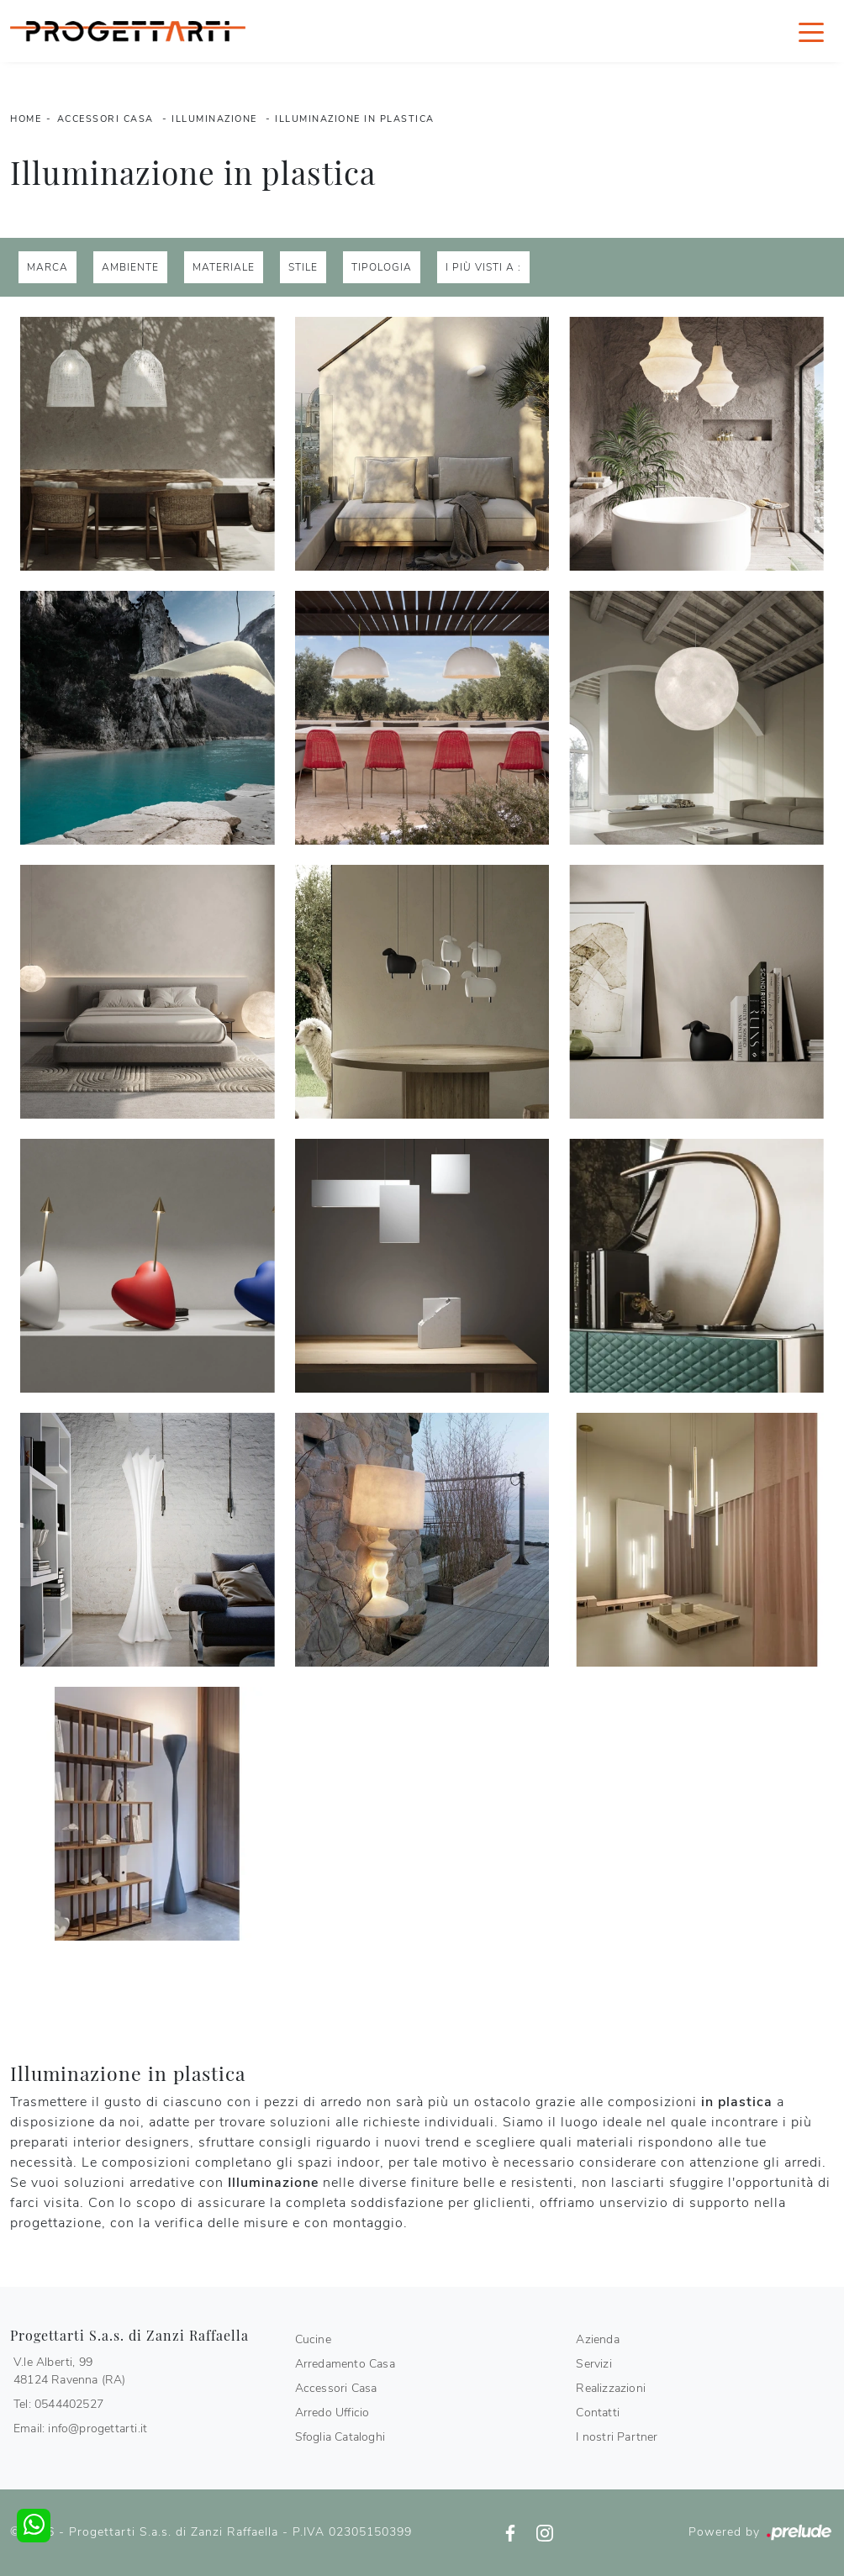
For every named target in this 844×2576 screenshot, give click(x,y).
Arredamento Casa (345, 2364)
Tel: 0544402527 (58, 2404)
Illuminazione (214, 119)
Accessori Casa (105, 119)
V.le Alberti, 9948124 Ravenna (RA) (69, 2371)
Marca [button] (47, 267)
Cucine (313, 2339)
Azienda (597, 2339)
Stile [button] (303, 267)
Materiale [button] (224, 267)
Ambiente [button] (130, 267)
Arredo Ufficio (332, 2413)
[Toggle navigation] (811, 31)
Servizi (593, 2364)
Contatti (598, 2413)
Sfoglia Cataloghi (340, 2437)
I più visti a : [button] (483, 267)
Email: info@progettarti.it (80, 2428)
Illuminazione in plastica (355, 119)
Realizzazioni (611, 2388)
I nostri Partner (616, 2437)
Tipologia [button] (381, 267)
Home (25, 119)
